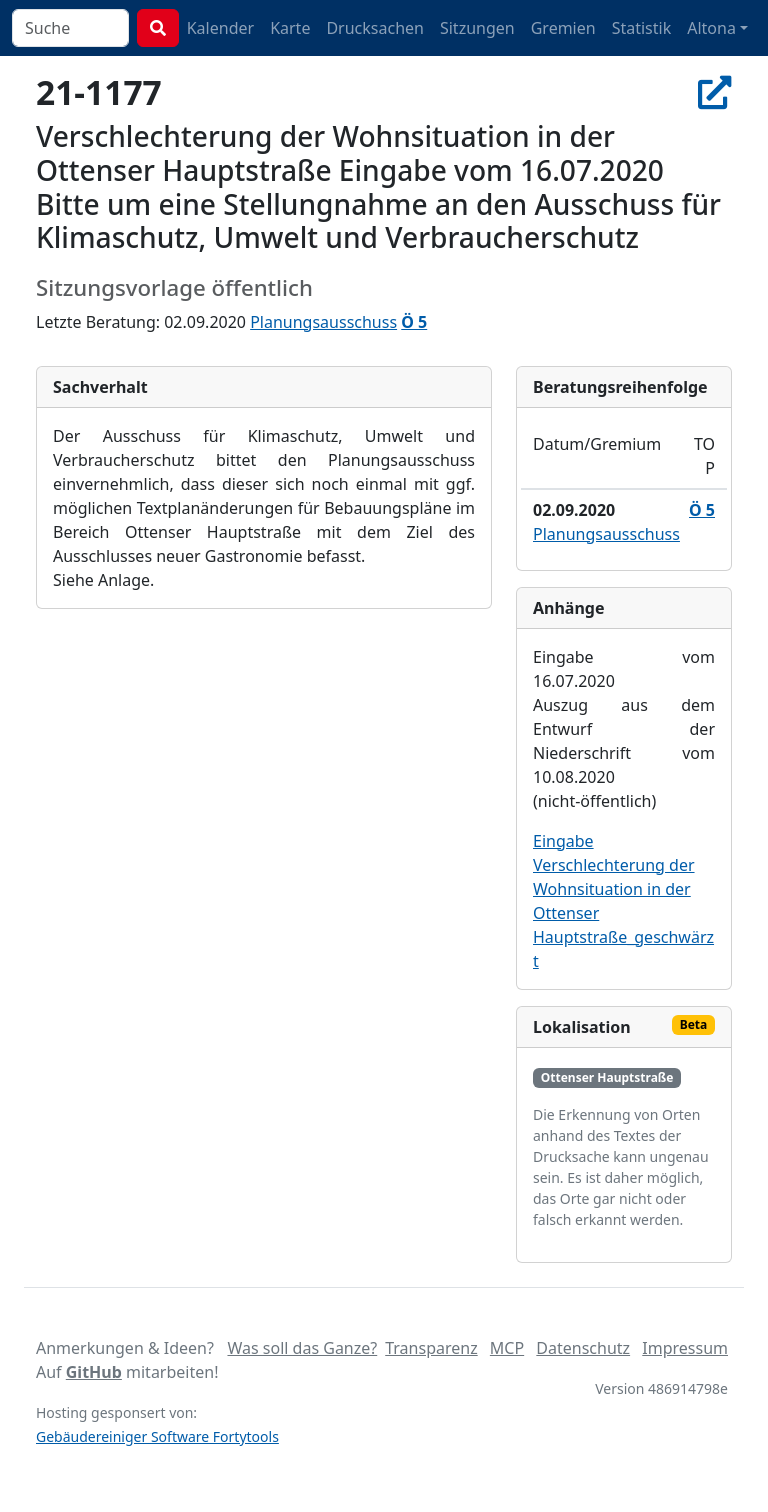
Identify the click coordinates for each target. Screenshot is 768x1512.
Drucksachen (375, 28)
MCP (507, 1348)
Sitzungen (477, 28)
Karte (290, 28)
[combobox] (70, 28)
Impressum (685, 1348)
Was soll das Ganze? (302, 1348)
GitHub (94, 1372)
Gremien (563, 28)
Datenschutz (583, 1348)
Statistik (642, 28)
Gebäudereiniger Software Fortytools (157, 1436)
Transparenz (431, 1348)
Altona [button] (711, 28)
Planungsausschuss (323, 322)
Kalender (220, 28)
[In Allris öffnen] (715, 92)
